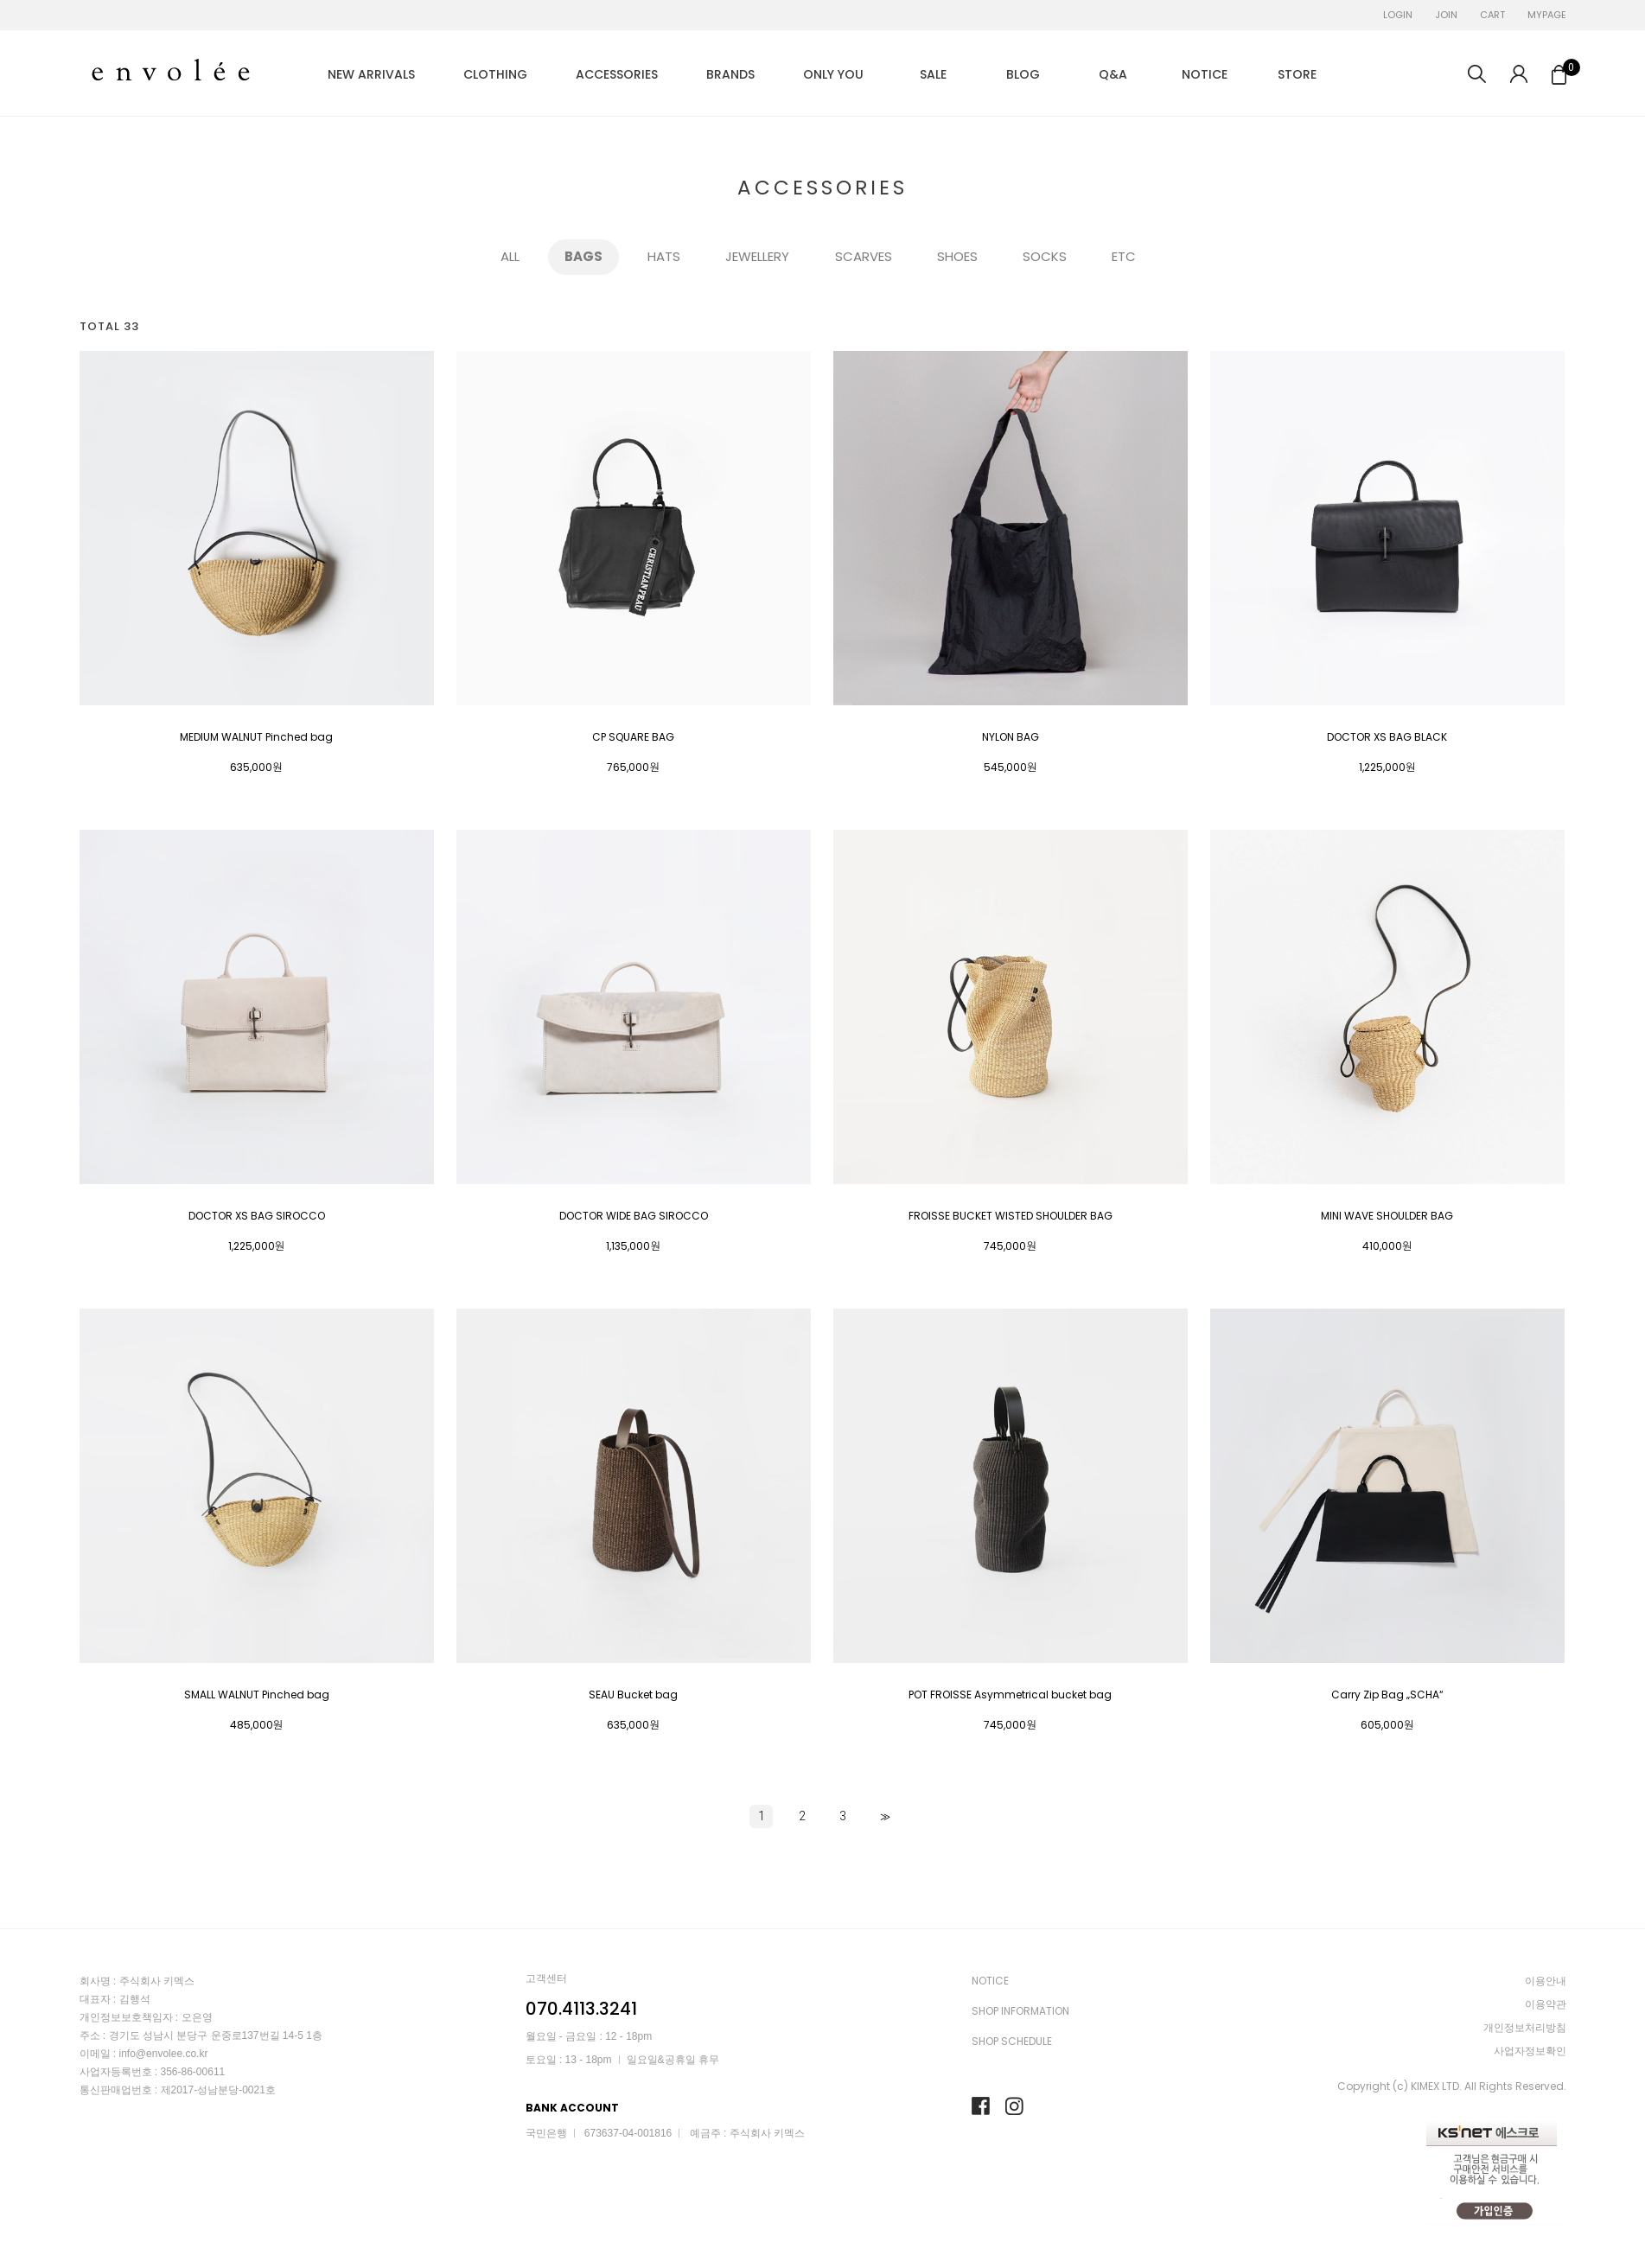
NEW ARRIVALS (371, 74)
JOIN (1446, 15)
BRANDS (730, 74)
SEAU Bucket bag (633, 1695)
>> (883, 1816)
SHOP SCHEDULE (1012, 2041)
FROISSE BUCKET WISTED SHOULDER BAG (1011, 1216)
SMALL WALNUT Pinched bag (256, 1695)
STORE (1297, 74)
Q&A (1113, 74)
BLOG (1023, 74)
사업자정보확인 (1530, 2050)
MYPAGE (1546, 15)
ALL (510, 257)
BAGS (583, 257)
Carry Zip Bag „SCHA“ (1387, 1695)
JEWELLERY (757, 257)
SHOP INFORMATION (1020, 2011)
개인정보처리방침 (1524, 2027)
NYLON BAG (1010, 737)
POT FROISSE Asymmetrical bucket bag (1010, 1695)
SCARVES (863, 257)
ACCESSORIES (617, 74)
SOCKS (1045, 257)
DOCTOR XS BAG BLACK (1387, 737)
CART (1492, 15)
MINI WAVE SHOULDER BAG (1387, 1216)
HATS (663, 257)
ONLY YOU (833, 74)
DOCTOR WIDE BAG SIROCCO (633, 1216)
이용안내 (1545, 1980)
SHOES (957, 257)
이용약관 (1545, 2004)
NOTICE (1204, 74)
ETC (1124, 257)
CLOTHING (495, 74)
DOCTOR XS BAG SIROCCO (256, 1216)
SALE (933, 74)
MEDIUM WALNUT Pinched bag (256, 737)
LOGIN (1397, 15)
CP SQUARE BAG (633, 737)
